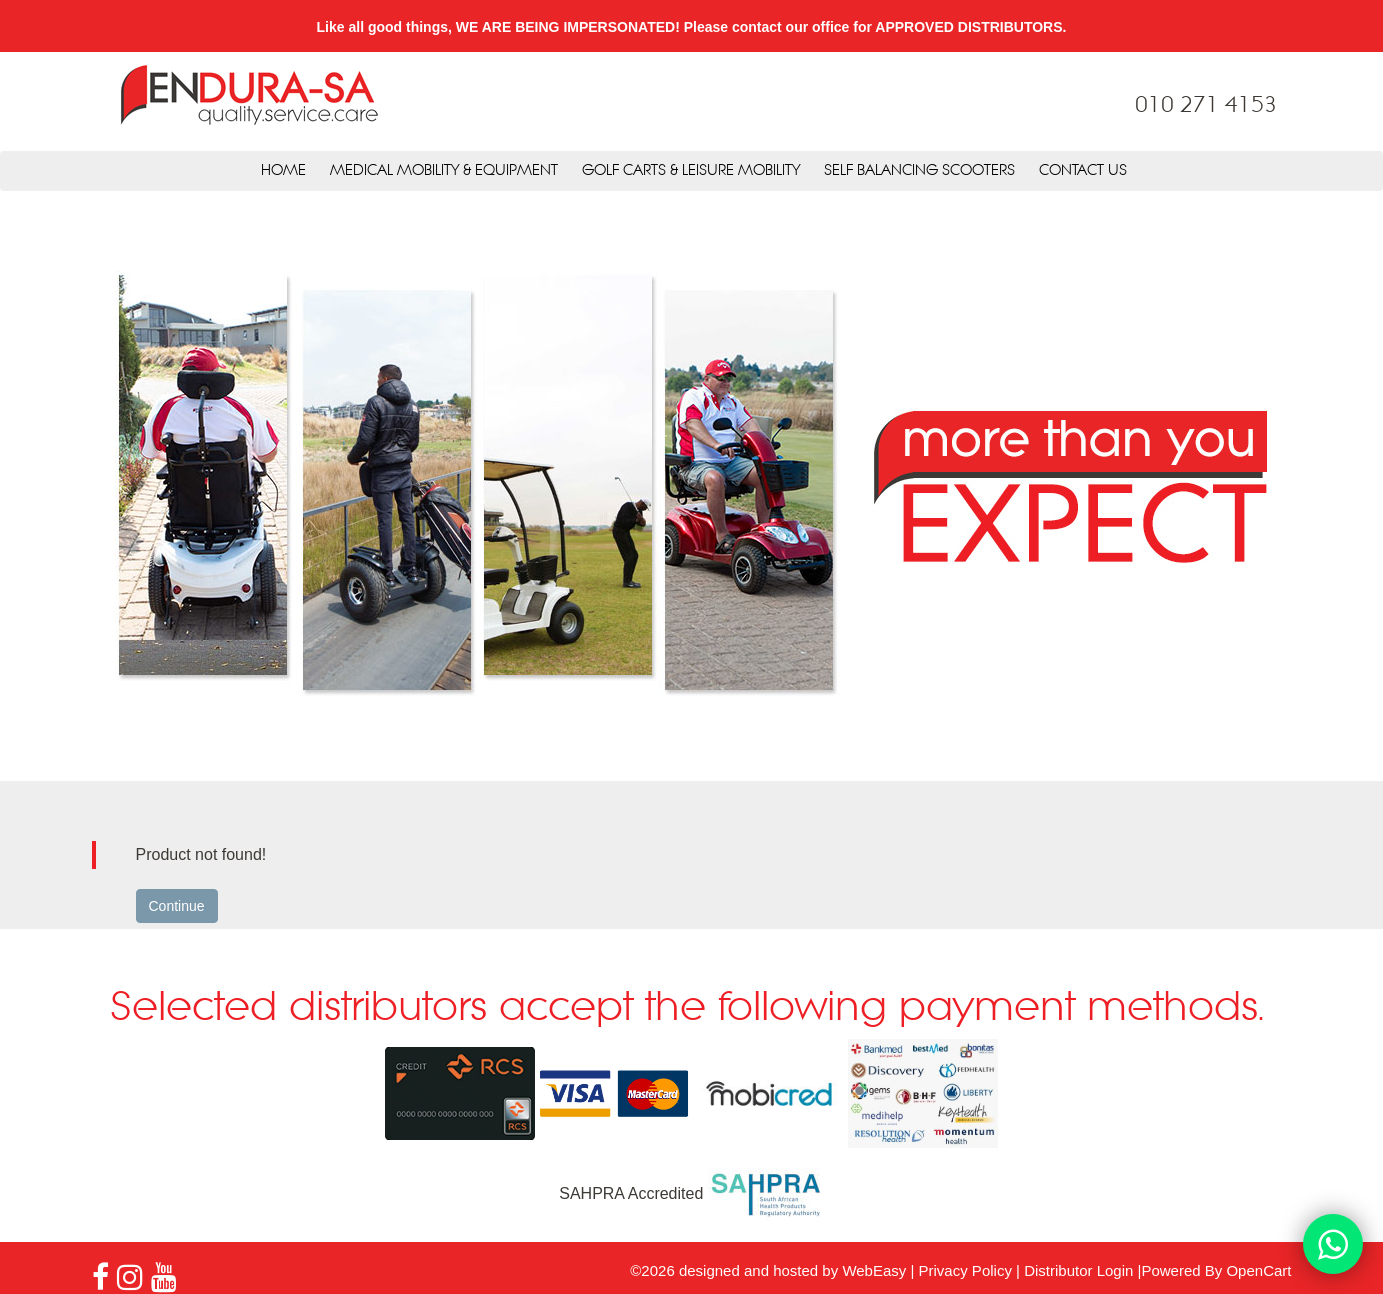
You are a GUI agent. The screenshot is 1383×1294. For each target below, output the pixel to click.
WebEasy (874, 1270)
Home (283, 171)
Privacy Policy (965, 1270)
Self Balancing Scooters (919, 171)
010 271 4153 (1206, 106)
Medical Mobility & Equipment (444, 171)
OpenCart (1258, 1270)
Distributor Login (1078, 1270)
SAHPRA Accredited (691, 1193)
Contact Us (1083, 171)
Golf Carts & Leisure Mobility (691, 171)
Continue (177, 906)
